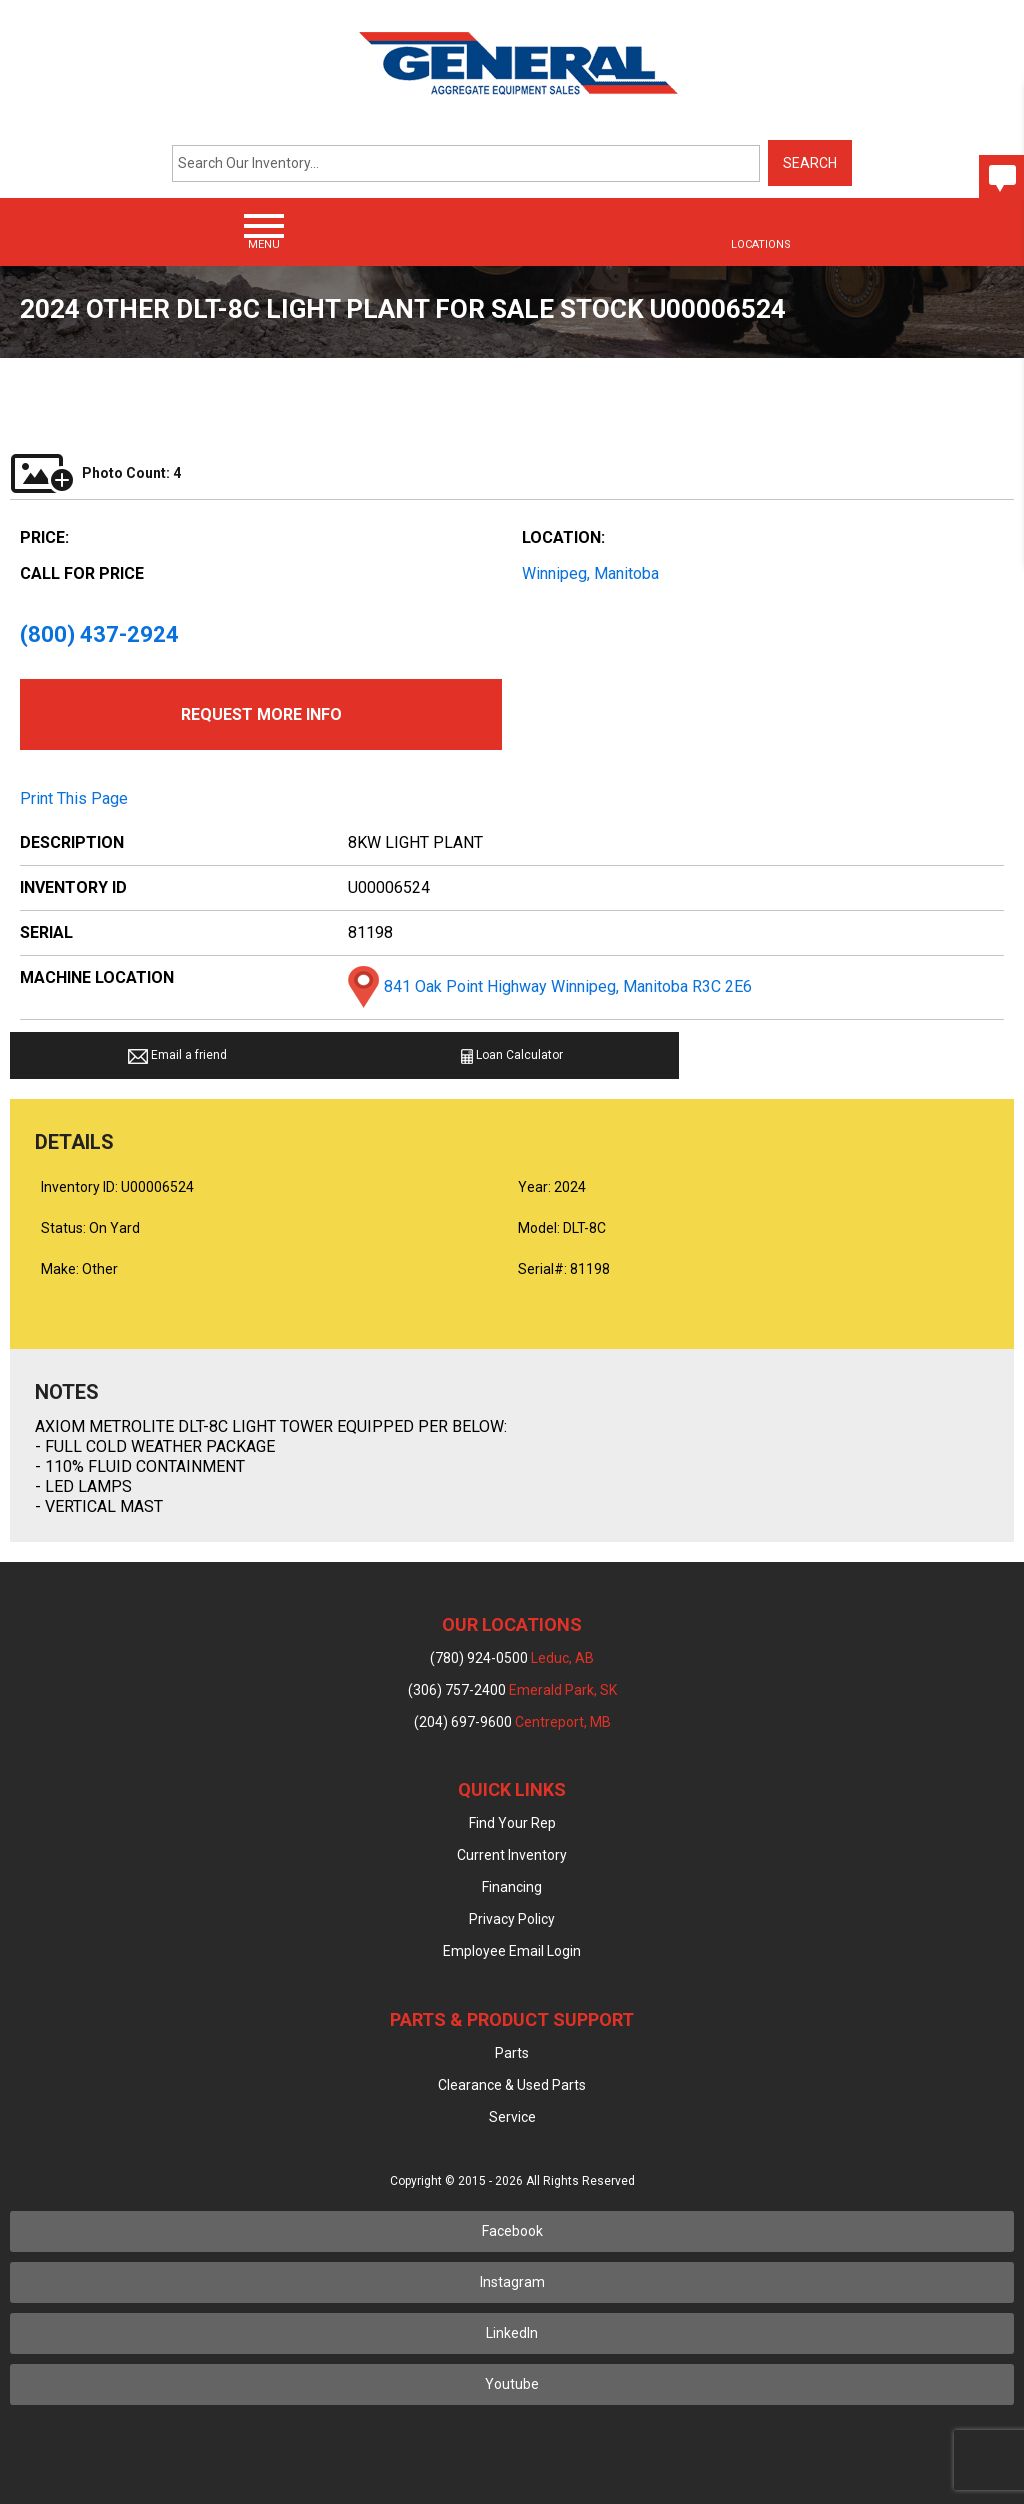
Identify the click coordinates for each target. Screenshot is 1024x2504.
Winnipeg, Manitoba (590, 573)
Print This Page (74, 798)
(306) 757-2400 (512, 1690)
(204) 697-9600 (512, 1722)
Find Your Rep (512, 1823)
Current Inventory (512, 1855)
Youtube (512, 2384)
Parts (512, 2053)
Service (512, 2117)
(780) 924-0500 (512, 1658)
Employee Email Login (512, 1951)
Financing (512, 1887)
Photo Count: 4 (95, 473)
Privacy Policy (512, 1919)
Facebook (512, 2231)
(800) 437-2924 (99, 634)
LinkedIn (512, 2333)
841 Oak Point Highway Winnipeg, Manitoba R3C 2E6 (568, 986)
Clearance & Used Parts (512, 2085)
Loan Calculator (512, 1055)
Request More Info (261, 714)
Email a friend (177, 1055)
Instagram (512, 2282)
